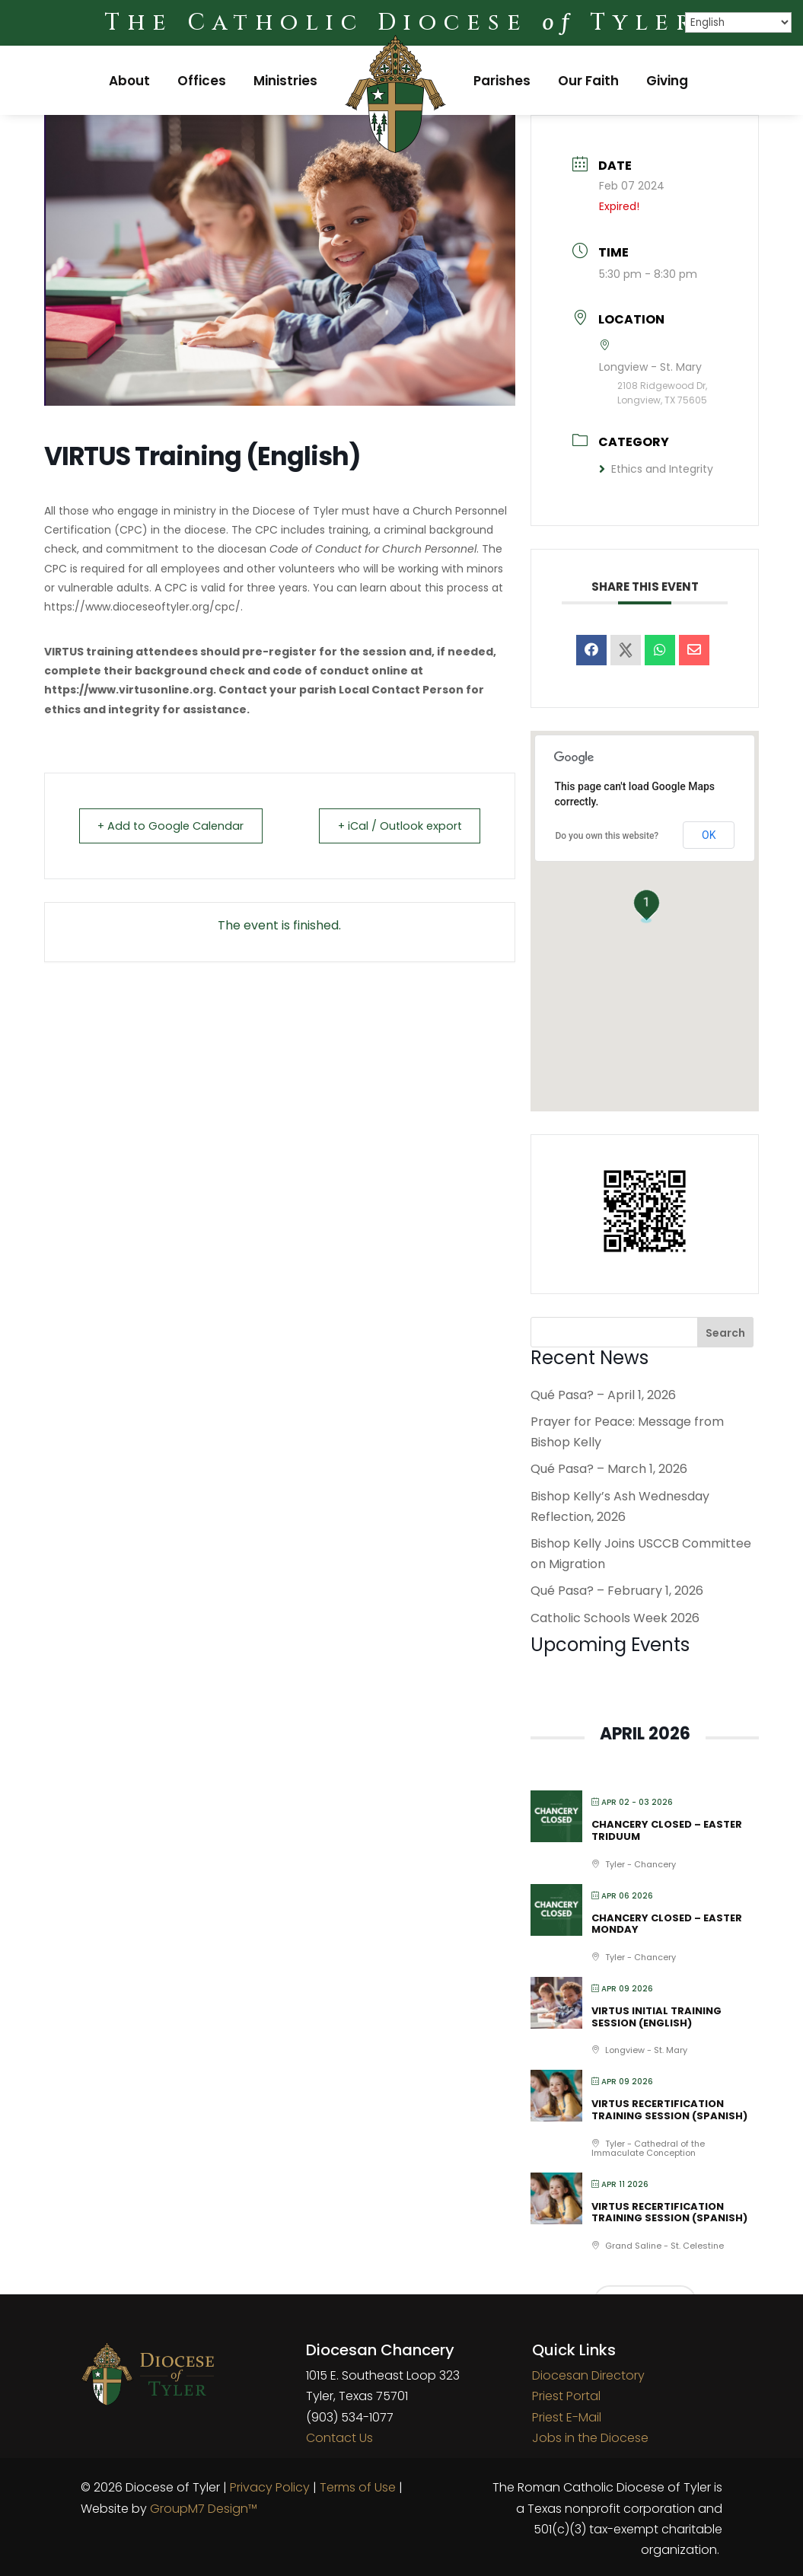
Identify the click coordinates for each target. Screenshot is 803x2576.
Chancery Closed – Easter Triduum (666, 1830)
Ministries (285, 81)
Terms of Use (358, 2487)
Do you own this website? (606, 836)
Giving (667, 81)
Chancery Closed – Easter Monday (666, 1924)
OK (708, 835)
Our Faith (588, 81)
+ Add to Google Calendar (176, 826)
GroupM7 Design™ (203, 2508)
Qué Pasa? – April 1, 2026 (603, 1395)
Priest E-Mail (566, 2417)
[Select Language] (738, 22)
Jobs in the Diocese (590, 2438)
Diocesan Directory (588, 2375)
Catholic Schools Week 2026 (615, 1618)
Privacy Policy (270, 2487)
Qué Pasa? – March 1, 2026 (609, 1469)
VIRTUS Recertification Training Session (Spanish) (669, 2109)
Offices (201, 81)
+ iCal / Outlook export (394, 826)
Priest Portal (566, 2396)
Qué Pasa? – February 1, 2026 (617, 1590)
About (129, 81)
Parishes (502, 81)
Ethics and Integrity (656, 469)
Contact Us (339, 2438)
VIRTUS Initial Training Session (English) (656, 2017)
